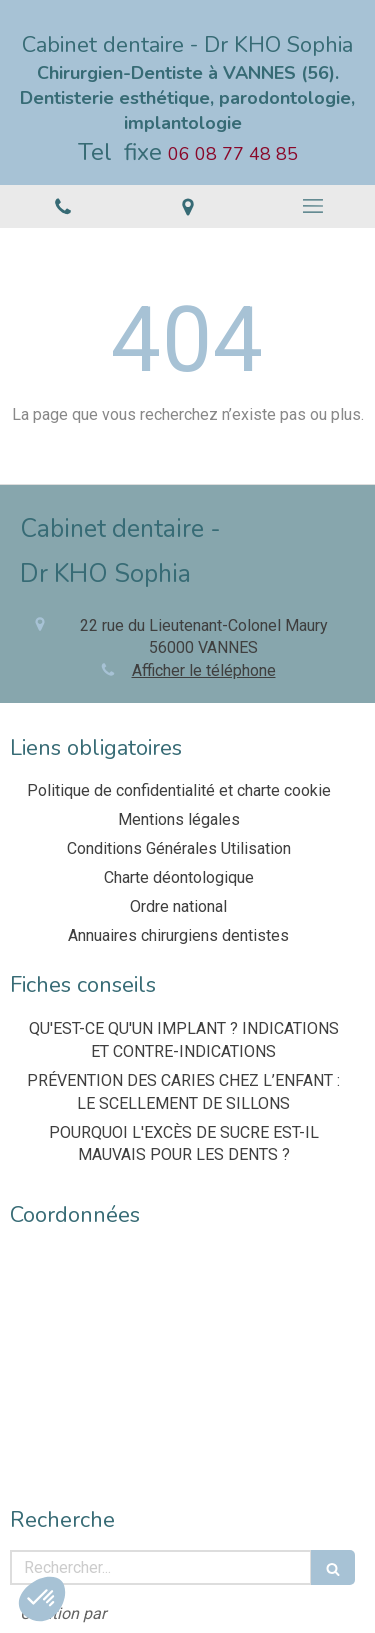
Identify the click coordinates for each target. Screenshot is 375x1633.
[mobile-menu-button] (312, 206)
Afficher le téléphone (204, 670)
